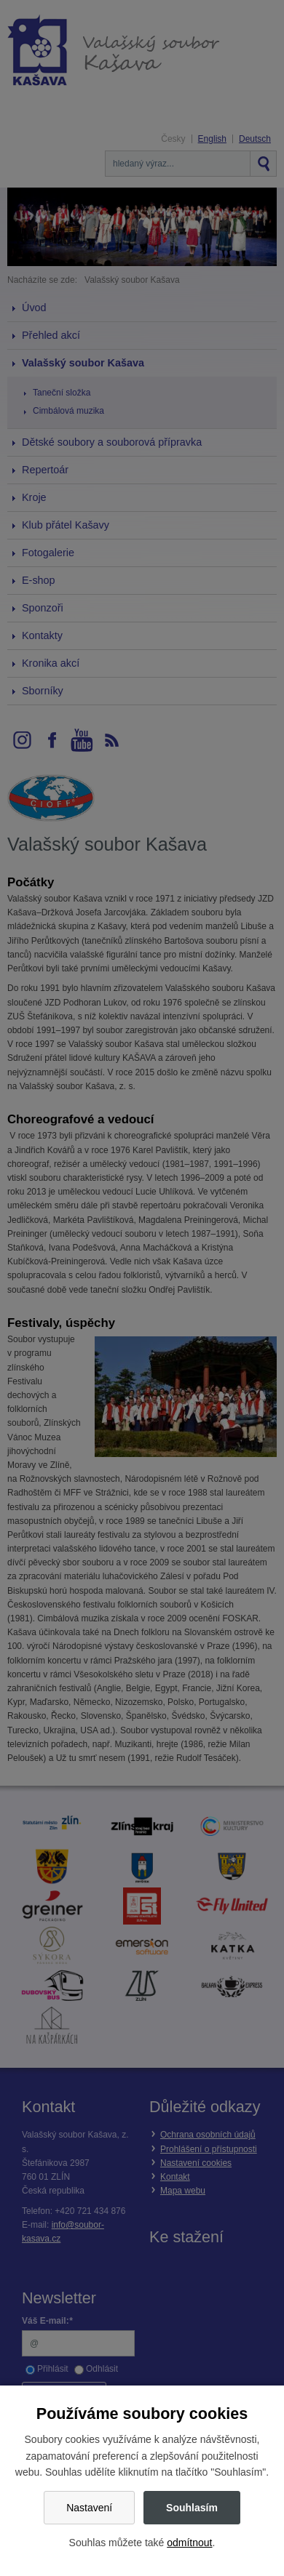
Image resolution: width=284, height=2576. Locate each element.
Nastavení (89, 2507)
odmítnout (189, 2542)
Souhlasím (192, 2507)
